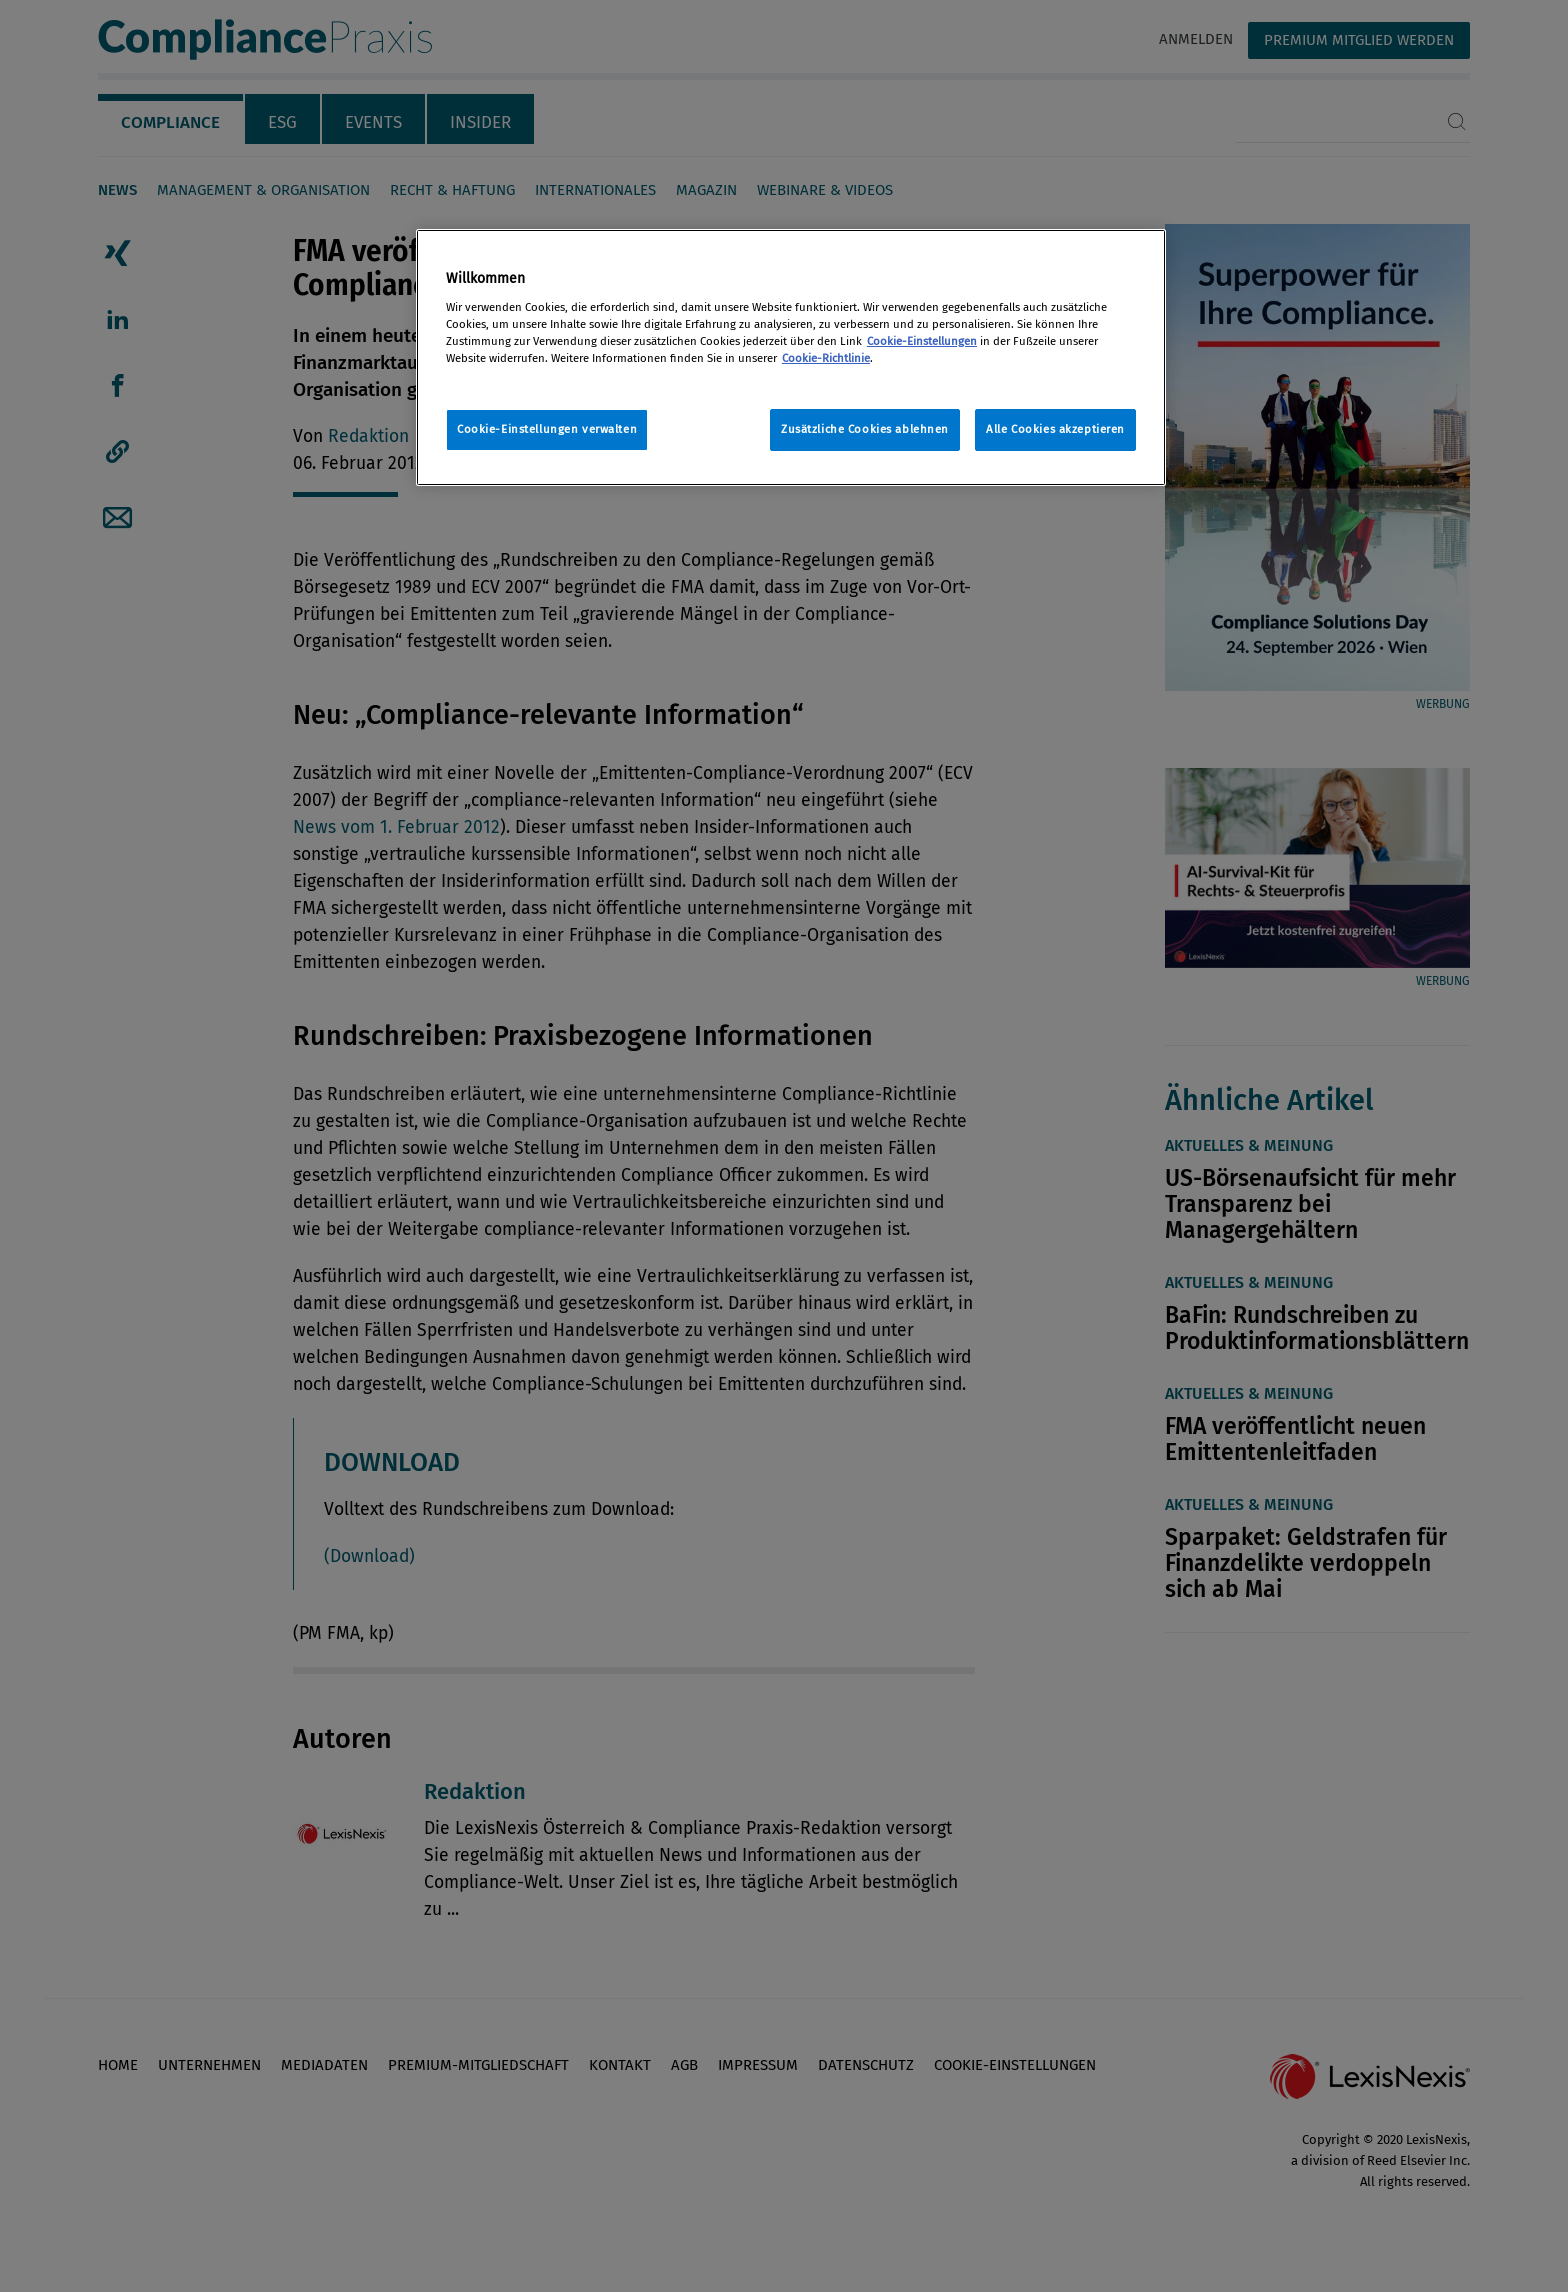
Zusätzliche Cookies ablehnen (865, 429)
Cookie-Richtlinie (826, 358)
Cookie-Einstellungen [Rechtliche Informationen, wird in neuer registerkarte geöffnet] (922, 341)
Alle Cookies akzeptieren (1055, 429)
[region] (791, 357)
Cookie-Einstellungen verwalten (547, 429)
